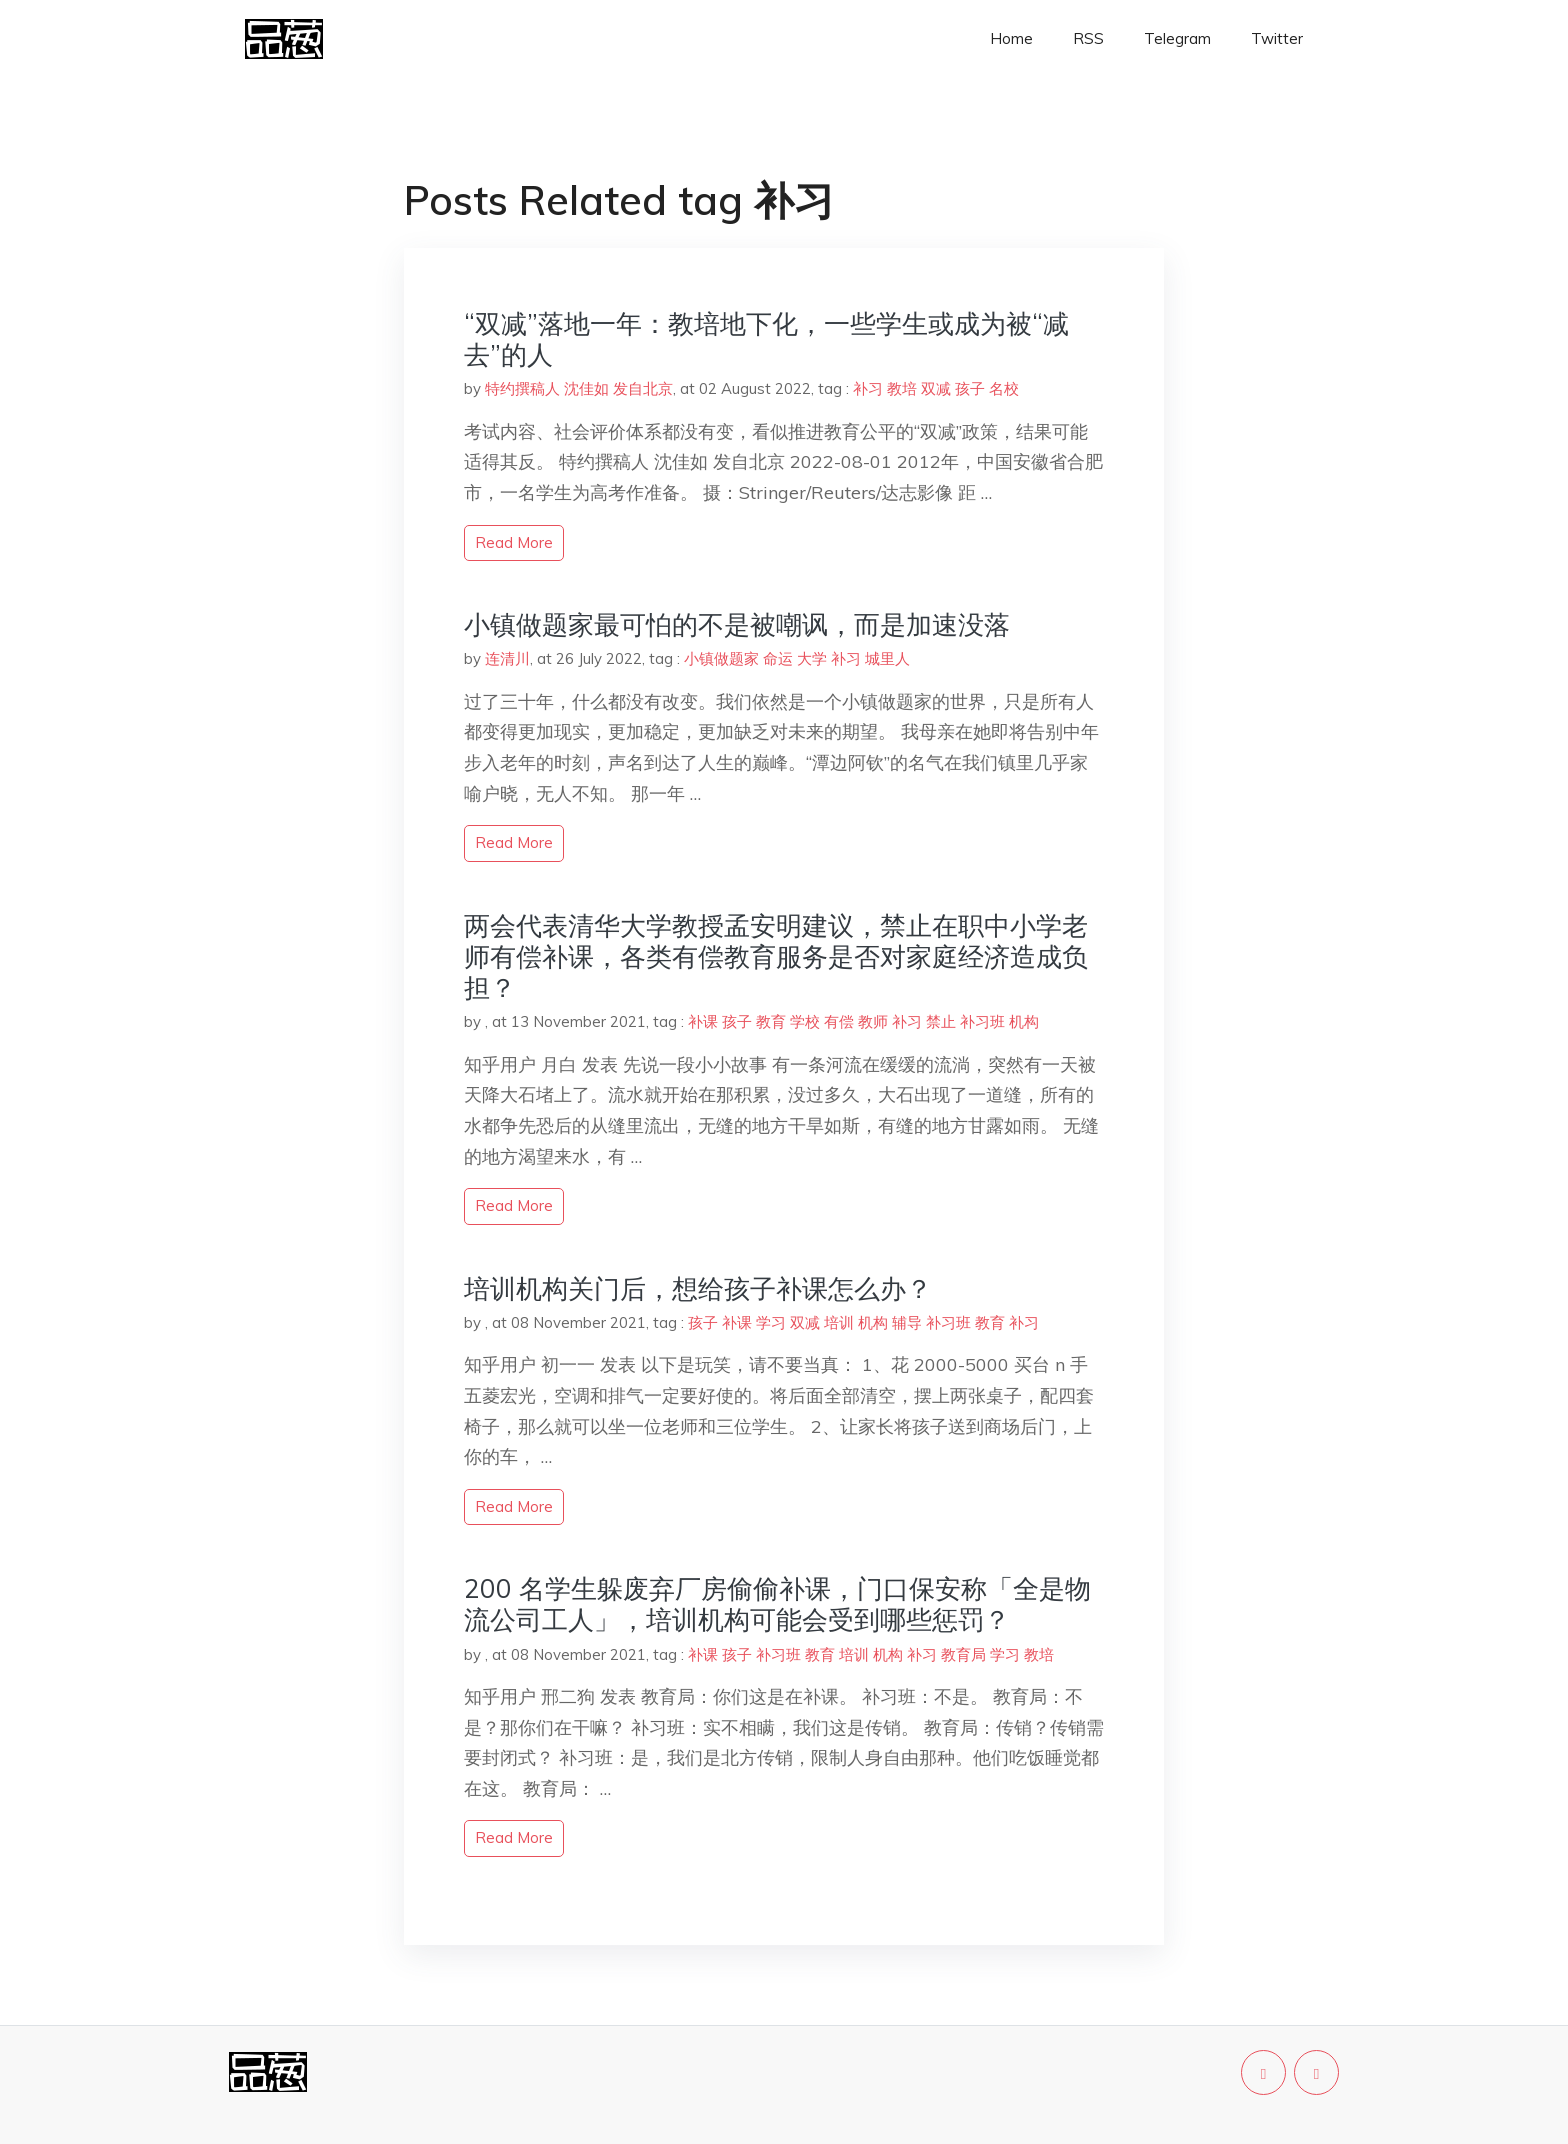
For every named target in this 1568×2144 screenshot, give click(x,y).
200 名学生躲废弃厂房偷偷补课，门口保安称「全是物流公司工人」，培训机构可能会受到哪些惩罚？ (777, 1604)
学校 (805, 1021)
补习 (868, 388)
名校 (1004, 388)
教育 (771, 1021)
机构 (1024, 1021)
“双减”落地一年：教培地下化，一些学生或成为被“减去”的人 (766, 339)
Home (1011, 38)
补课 (703, 1021)
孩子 (970, 388)
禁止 (941, 1021)
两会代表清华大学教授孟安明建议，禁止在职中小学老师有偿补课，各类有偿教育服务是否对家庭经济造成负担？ (776, 956)
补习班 (982, 1021)
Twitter (1277, 38)
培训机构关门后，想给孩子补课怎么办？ (698, 1288)
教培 (902, 388)
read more (514, 542)
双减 (936, 388)
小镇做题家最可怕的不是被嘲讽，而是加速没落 (737, 624)
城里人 (887, 658)
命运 (778, 658)
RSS (1088, 38)
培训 (839, 1322)
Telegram (1177, 38)
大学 (812, 658)
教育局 (963, 1654)
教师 (873, 1021)
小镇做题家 (721, 658)
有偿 (839, 1021)
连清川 (507, 658)
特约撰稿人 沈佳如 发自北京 (579, 388)
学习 (771, 1322)
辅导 (907, 1322)
